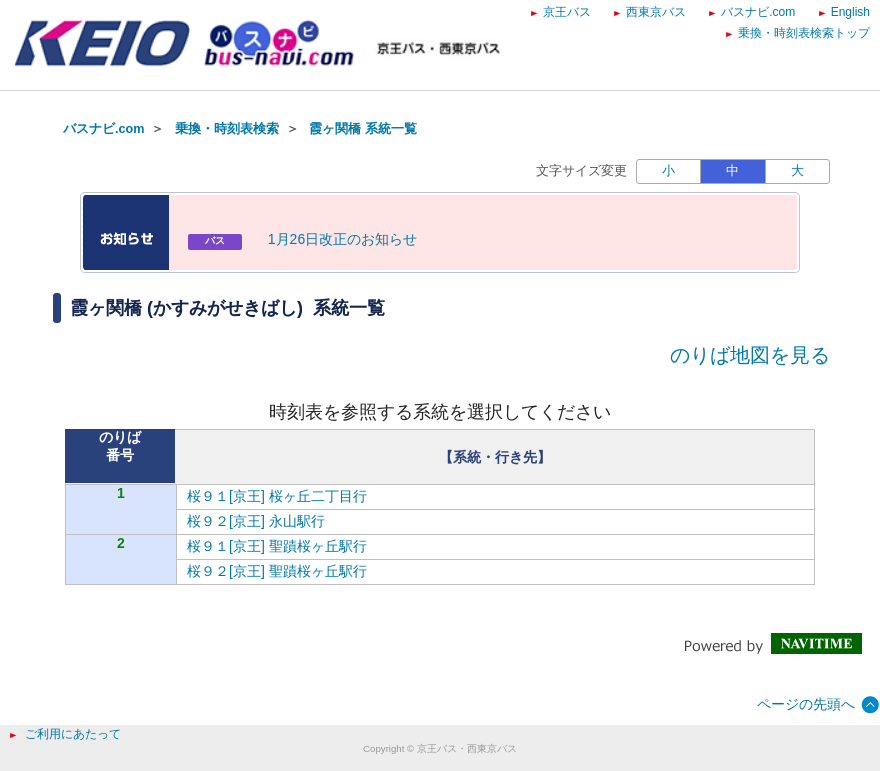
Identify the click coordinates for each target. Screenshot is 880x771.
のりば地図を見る (750, 355)
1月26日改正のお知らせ (342, 239)
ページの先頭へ (806, 704)
